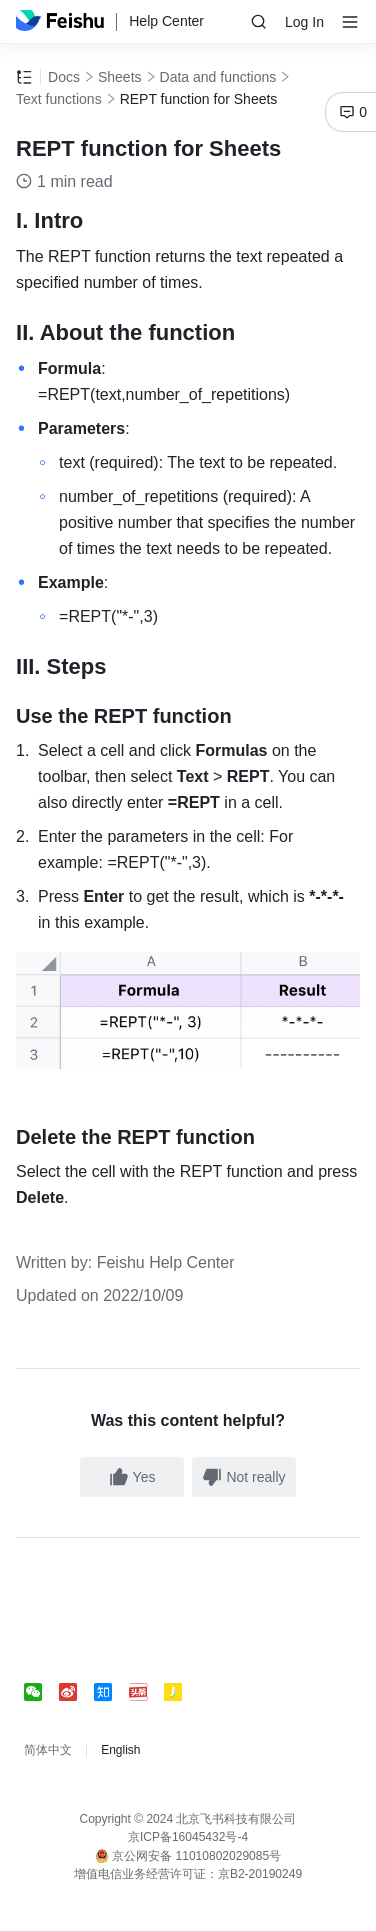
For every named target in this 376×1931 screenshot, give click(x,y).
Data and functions (218, 77)
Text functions (59, 99)
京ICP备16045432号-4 (188, 1837)
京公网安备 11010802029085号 (188, 1856)
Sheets (120, 77)
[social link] (41, 1692)
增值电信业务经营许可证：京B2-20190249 (188, 1874)
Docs (64, 77)
